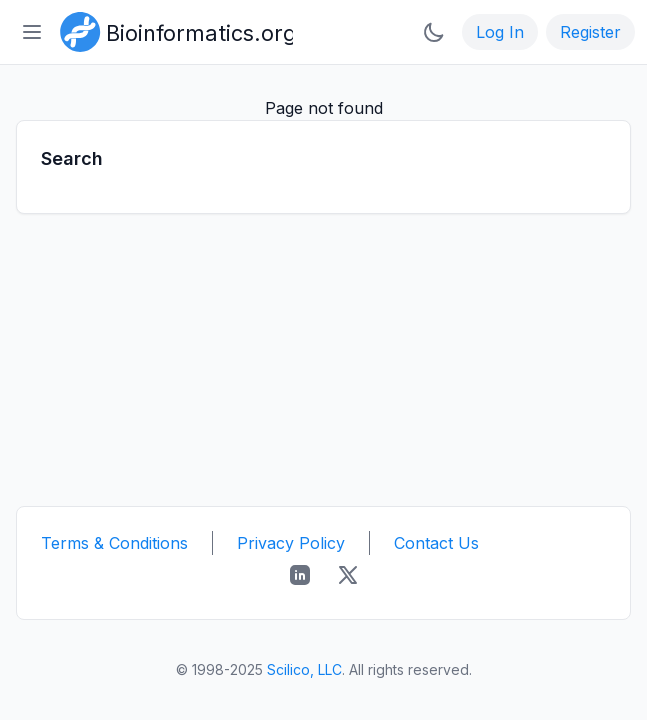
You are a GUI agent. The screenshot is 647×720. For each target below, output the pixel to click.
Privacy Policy (291, 543)
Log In (500, 32)
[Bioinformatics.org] (172, 30)
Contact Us (436, 543)
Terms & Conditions (114, 543)
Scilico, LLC (304, 669)
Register (590, 32)
